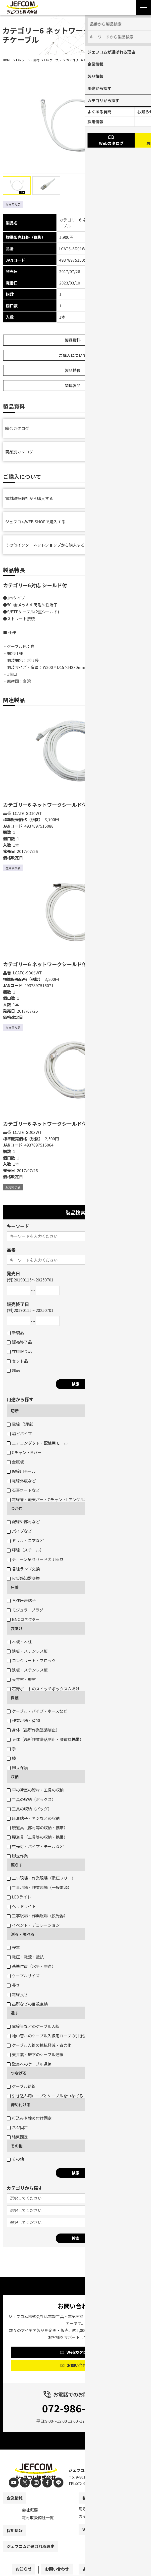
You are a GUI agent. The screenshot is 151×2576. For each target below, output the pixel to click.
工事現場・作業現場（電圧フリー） (41, 1877)
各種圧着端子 (21, 1600)
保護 (15, 1698)
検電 (13, 1947)
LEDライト (19, 1896)
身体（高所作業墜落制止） (33, 1729)
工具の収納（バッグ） (29, 1808)
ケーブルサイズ (23, 1975)
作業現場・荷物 (23, 1720)
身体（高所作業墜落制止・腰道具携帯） (45, 1739)
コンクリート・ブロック (31, 1660)
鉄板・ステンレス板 (27, 1650)
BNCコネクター (23, 1619)
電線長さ (17, 1994)
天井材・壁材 (21, 1679)
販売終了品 (19, 1341)
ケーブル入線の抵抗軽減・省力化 (39, 2045)
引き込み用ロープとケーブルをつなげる (45, 2095)
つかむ (17, 1508)
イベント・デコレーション (33, 1925)
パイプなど (19, 1530)
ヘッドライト (21, 1906)
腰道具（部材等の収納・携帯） (37, 1827)
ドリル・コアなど (25, 1540)
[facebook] (46, 2483)
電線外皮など (21, 1480)
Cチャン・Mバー (24, 1452)
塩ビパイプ (19, 1433)
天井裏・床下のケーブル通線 (35, 2054)
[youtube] (16, 2483)
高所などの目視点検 (27, 2003)
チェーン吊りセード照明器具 (35, 1559)
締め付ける (21, 2105)
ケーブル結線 (21, 2086)
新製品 (15, 1332)
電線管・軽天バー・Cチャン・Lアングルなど (49, 1499)
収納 (15, 1776)
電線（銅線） (21, 1424)
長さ (13, 1985)
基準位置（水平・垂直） (31, 1966)
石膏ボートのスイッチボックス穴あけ (43, 1688)
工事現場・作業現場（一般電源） (39, 1887)
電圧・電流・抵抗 (25, 1956)
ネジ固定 (17, 2127)
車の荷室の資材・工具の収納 (35, 1789)
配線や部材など (23, 1521)
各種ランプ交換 (23, 1568)
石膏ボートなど (23, 1490)
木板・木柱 (19, 1641)
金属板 (15, 1461)
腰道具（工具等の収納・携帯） (37, 1836)
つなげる (19, 2073)
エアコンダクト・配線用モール (37, 1442)
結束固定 (17, 2136)
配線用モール (21, 1471)
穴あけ (17, 1628)
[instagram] (36, 2483)
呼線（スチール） (25, 1549)
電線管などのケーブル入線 (33, 2026)
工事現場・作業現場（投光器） (37, 1915)
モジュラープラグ (25, 1609)
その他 (17, 2146)
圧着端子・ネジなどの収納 (33, 1818)
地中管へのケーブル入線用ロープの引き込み (49, 2035)
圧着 (15, 1587)
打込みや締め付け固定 (29, 2117)
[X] (26, 2483)
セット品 (17, 1360)
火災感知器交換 (23, 1578)
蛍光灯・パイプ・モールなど (35, 1846)
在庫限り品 (19, 1351)
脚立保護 (17, 1767)
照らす (17, 1865)
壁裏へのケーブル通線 (29, 2063)
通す (15, 2013)
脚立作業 (17, 1855)
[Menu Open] (143, 7)
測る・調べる (23, 1934)
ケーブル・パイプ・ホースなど (37, 1710)
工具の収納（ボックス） (31, 1799)
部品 (13, 1370)
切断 (15, 1411)
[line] (55, 2483)
